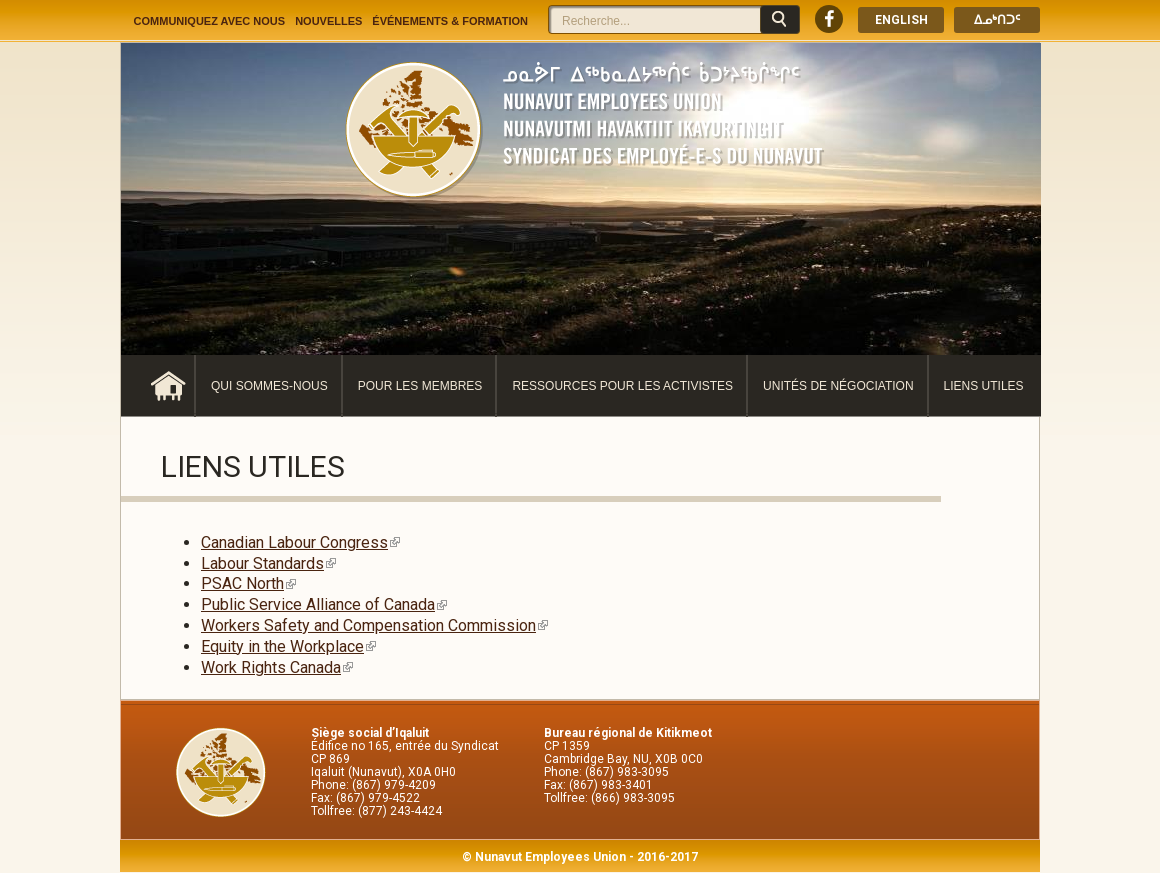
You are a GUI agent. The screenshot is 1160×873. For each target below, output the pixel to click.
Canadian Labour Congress (300, 542)
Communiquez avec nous (210, 21)
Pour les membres (420, 386)
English (901, 20)
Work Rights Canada (277, 667)
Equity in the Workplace (288, 646)
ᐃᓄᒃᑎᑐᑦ (997, 20)
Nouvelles (328, 21)
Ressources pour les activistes (622, 386)
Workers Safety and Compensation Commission (374, 625)
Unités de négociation (838, 386)
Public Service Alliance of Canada (324, 604)
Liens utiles (984, 386)
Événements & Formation (450, 21)
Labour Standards (268, 563)
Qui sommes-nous (269, 386)
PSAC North (248, 583)
